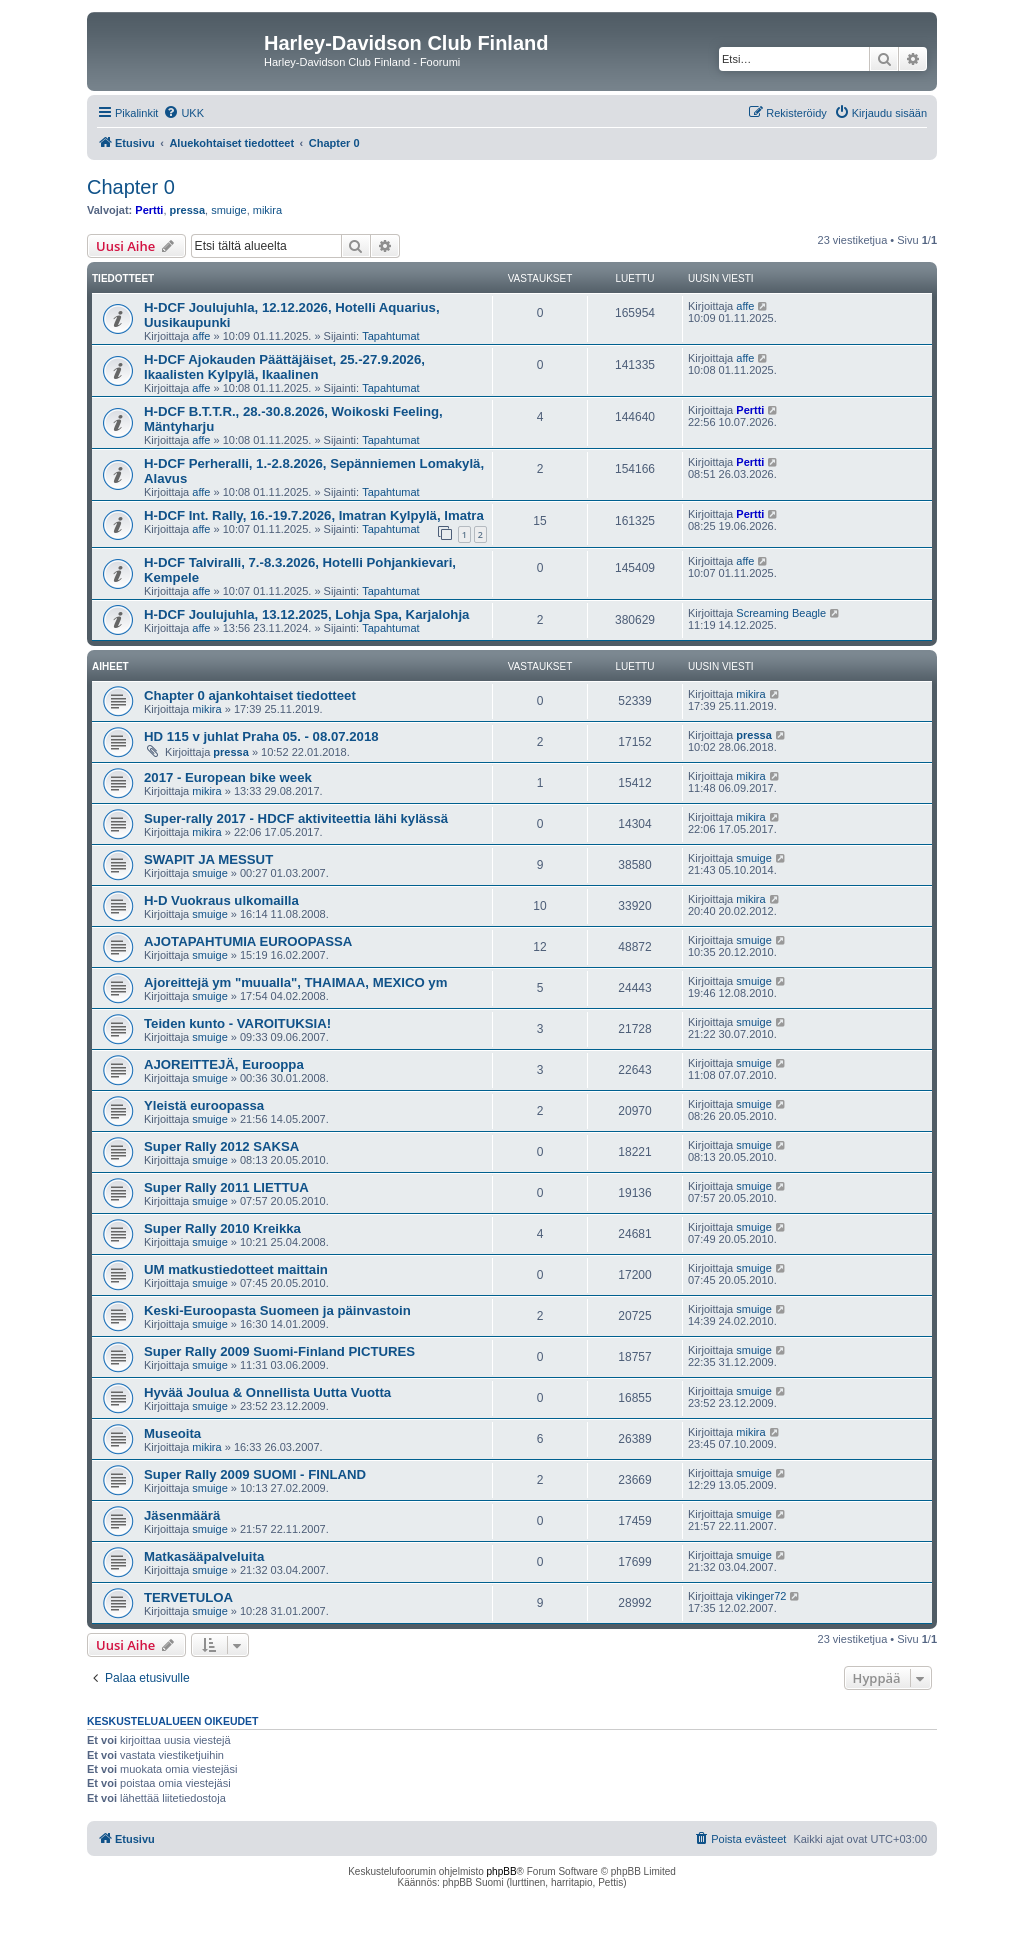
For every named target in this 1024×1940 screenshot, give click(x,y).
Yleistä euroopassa (204, 1105)
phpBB (502, 1871)
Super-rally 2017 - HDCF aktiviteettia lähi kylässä (296, 818)
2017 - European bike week (228, 777)
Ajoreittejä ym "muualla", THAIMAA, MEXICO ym (295, 982)
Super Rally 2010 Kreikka (222, 1228)
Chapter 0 (131, 187)
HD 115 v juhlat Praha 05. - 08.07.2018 (261, 736)
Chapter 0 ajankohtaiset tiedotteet (250, 695)
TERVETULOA (188, 1597)
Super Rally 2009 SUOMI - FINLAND (255, 1474)
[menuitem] (183, 113)
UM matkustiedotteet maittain (236, 1269)
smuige (228, 210)
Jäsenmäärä (182, 1515)
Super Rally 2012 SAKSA (221, 1146)
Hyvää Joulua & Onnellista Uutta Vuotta (267, 1392)
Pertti (149, 210)
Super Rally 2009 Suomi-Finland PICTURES (279, 1351)
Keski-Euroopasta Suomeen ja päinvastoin (277, 1310)
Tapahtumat (390, 336)
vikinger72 (761, 1596)
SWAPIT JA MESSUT (208, 859)
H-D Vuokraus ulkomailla (221, 900)
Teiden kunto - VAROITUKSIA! (237, 1023)
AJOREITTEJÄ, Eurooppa (224, 1064)
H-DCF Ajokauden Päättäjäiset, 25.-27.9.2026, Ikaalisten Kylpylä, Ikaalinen (284, 367)
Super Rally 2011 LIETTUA (226, 1187)
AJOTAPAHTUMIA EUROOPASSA (248, 941)
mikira (267, 210)
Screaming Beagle (781, 613)
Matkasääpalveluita (204, 1556)
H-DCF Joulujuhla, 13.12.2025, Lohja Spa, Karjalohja (306, 614)
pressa (187, 210)
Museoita (172, 1433)
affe (201, 336)
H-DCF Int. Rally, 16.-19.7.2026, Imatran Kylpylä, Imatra (314, 515)
